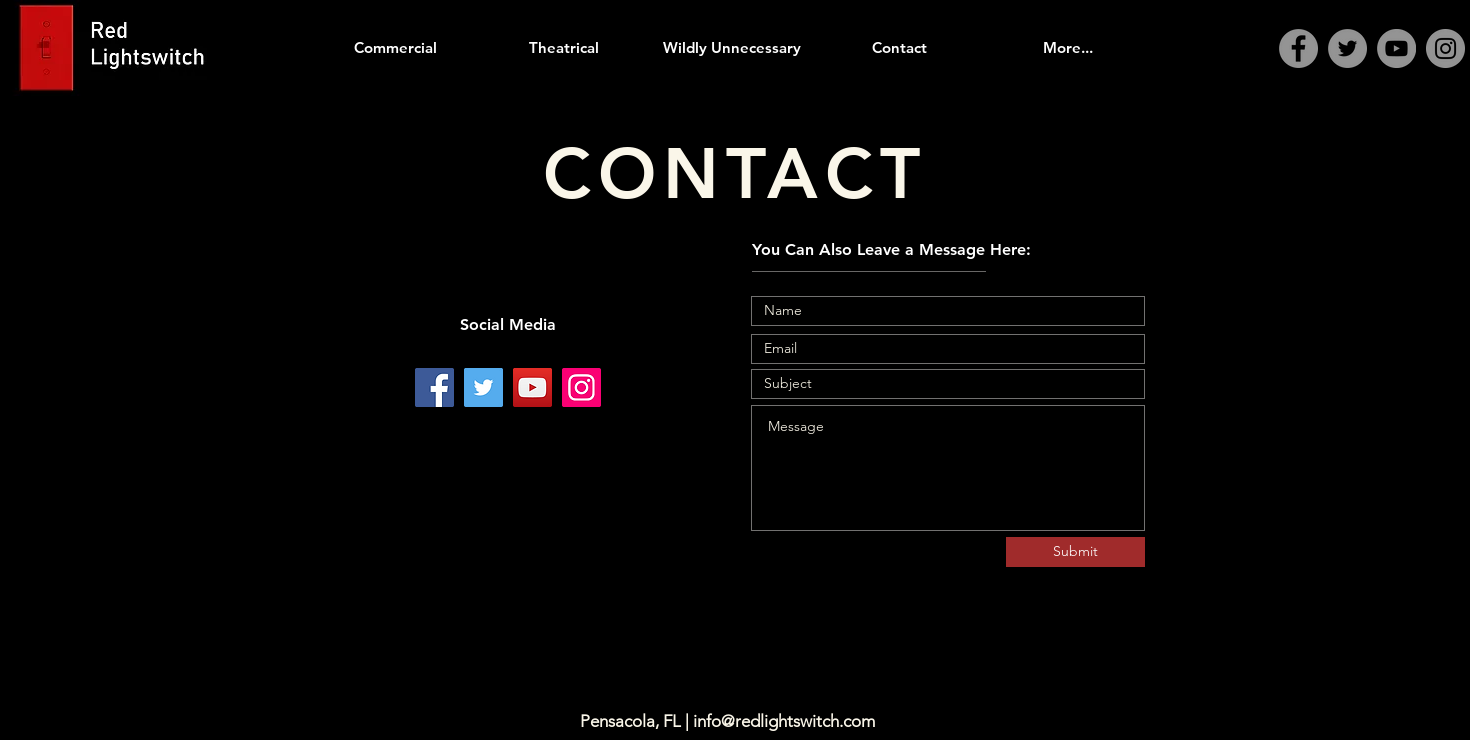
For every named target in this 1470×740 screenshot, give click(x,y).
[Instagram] (1445, 48)
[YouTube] (1396, 48)
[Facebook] (1298, 48)
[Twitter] (1347, 48)
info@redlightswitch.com (784, 721)
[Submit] (1075, 552)
